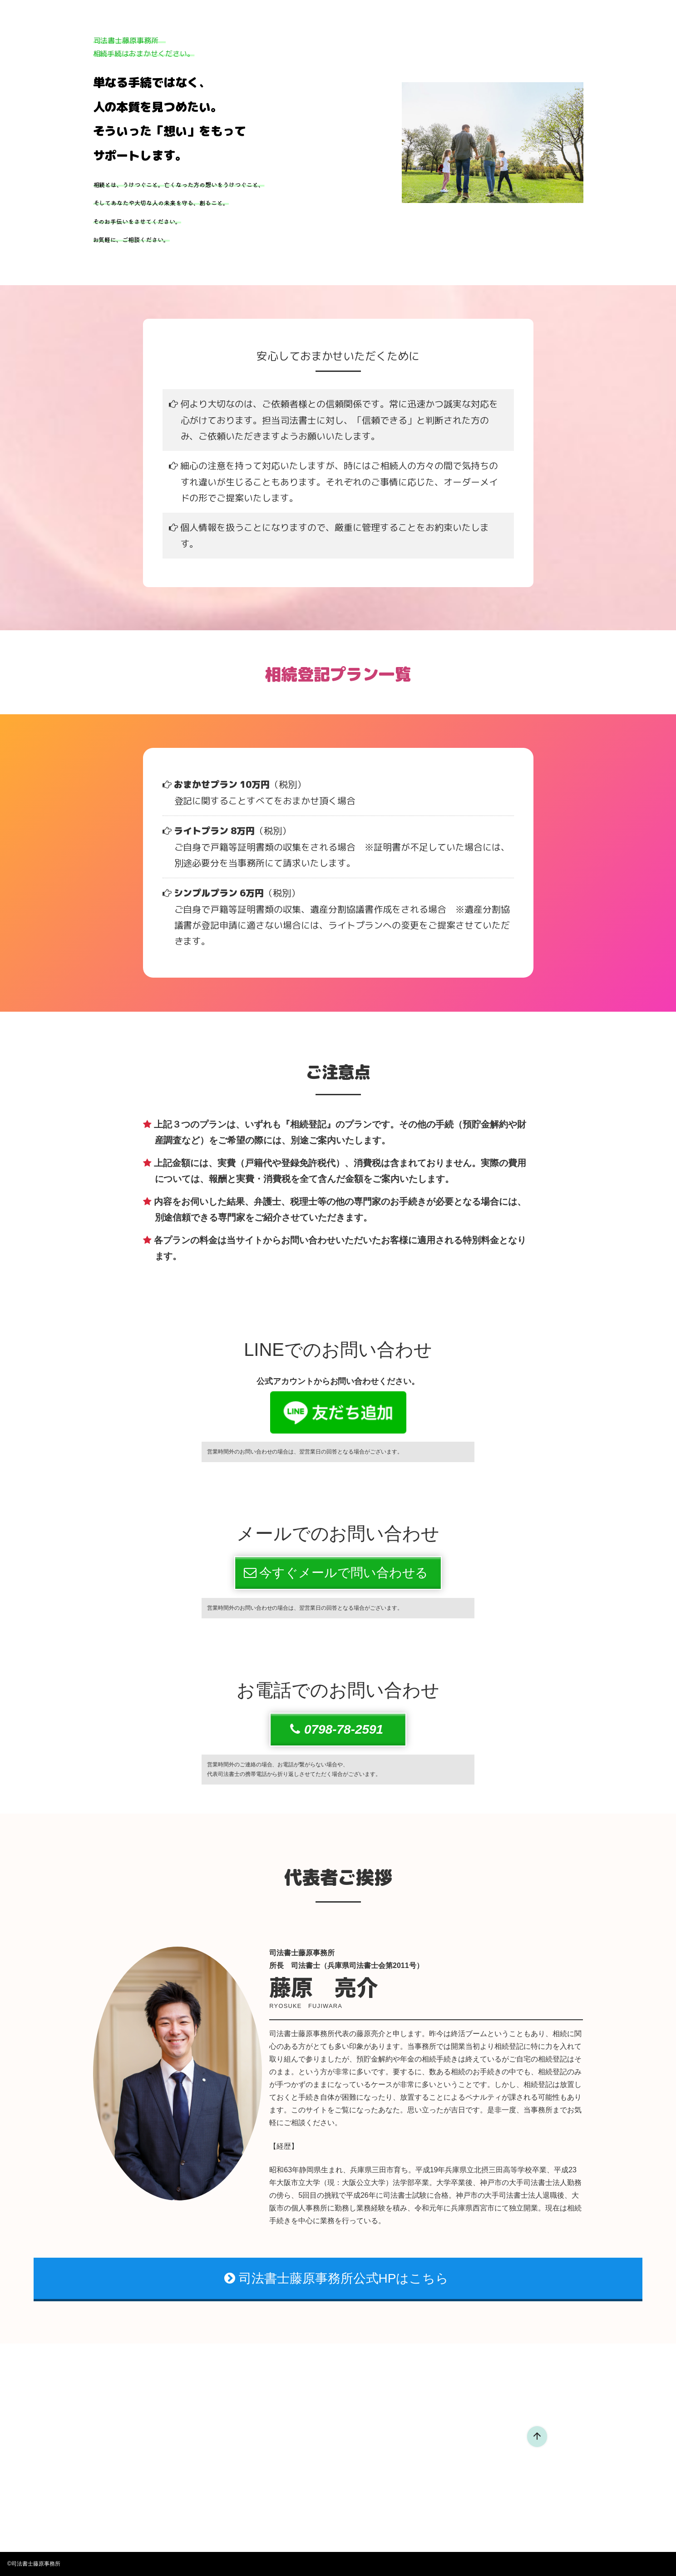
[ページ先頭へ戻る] (537, 2436)
